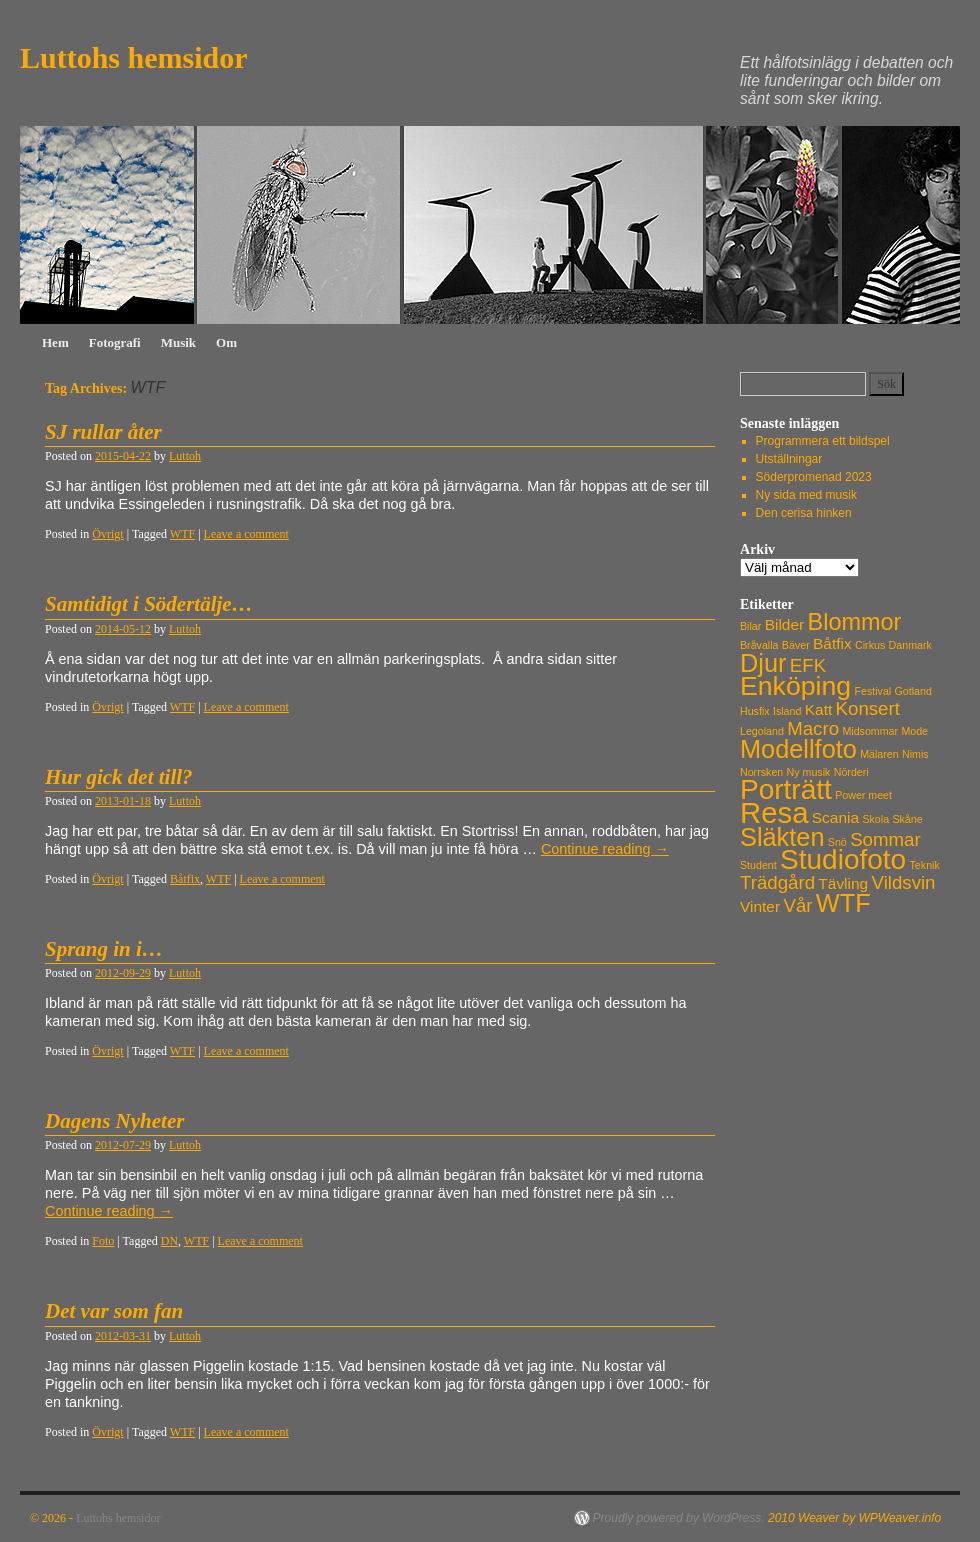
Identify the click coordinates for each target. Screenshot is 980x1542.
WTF (182, 534)
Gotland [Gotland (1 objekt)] (913, 691)
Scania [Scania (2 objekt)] (835, 817)
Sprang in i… (104, 949)
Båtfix (185, 879)
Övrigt (107, 534)
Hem (55, 342)
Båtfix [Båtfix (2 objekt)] (832, 643)
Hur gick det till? (119, 777)
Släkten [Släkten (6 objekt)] (782, 837)
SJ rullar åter (103, 432)
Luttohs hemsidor (134, 57)
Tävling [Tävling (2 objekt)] (843, 883)
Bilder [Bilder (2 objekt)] (785, 624)
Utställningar (789, 459)
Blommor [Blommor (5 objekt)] (855, 622)
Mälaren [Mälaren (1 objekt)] (879, 754)
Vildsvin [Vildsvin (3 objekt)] (904, 882)
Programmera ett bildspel (823, 441)
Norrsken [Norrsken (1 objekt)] (761, 772)
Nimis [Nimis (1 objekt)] (915, 754)
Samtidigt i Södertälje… (149, 604)
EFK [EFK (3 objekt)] (808, 665)
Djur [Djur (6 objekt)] (763, 663)
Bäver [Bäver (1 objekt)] (796, 645)
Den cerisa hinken (804, 513)
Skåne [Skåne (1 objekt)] (907, 819)
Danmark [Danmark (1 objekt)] (910, 645)
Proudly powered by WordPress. (679, 1518)
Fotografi (115, 342)
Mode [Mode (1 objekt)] (914, 731)
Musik (178, 342)
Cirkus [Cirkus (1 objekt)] (870, 645)
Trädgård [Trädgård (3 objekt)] (777, 882)
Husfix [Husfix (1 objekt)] (755, 711)
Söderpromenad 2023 (814, 477)
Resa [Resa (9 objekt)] (774, 812)
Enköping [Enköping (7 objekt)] (795, 686)
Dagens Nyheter (114, 1121)
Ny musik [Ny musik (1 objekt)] (809, 772)
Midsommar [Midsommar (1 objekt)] (870, 731)
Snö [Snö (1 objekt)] (837, 842)
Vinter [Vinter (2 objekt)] (760, 906)
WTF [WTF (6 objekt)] (843, 903)
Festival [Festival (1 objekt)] (873, 691)
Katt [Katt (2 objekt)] (819, 709)
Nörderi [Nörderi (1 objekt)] (851, 772)
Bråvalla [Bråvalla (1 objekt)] (759, 645)
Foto (103, 1241)
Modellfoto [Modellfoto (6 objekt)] (798, 749)
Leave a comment (246, 534)
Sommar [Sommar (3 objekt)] (885, 839)
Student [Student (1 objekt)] (758, 865)
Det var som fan (114, 1311)
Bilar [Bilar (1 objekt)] (750, 626)
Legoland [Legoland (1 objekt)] (762, 731)
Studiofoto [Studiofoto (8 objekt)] (843, 859)
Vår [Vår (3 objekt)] (797, 905)
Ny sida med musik (806, 495)
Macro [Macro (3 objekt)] (813, 728)
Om (226, 342)
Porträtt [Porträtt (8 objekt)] (786, 789)
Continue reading (605, 849)
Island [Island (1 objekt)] (787, 711)
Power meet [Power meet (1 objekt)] (863, 795)
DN (169, 1241)
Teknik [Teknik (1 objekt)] (925, 865)
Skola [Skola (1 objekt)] (875, 819)
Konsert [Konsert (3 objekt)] (868, 708)
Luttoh (185, 456)
